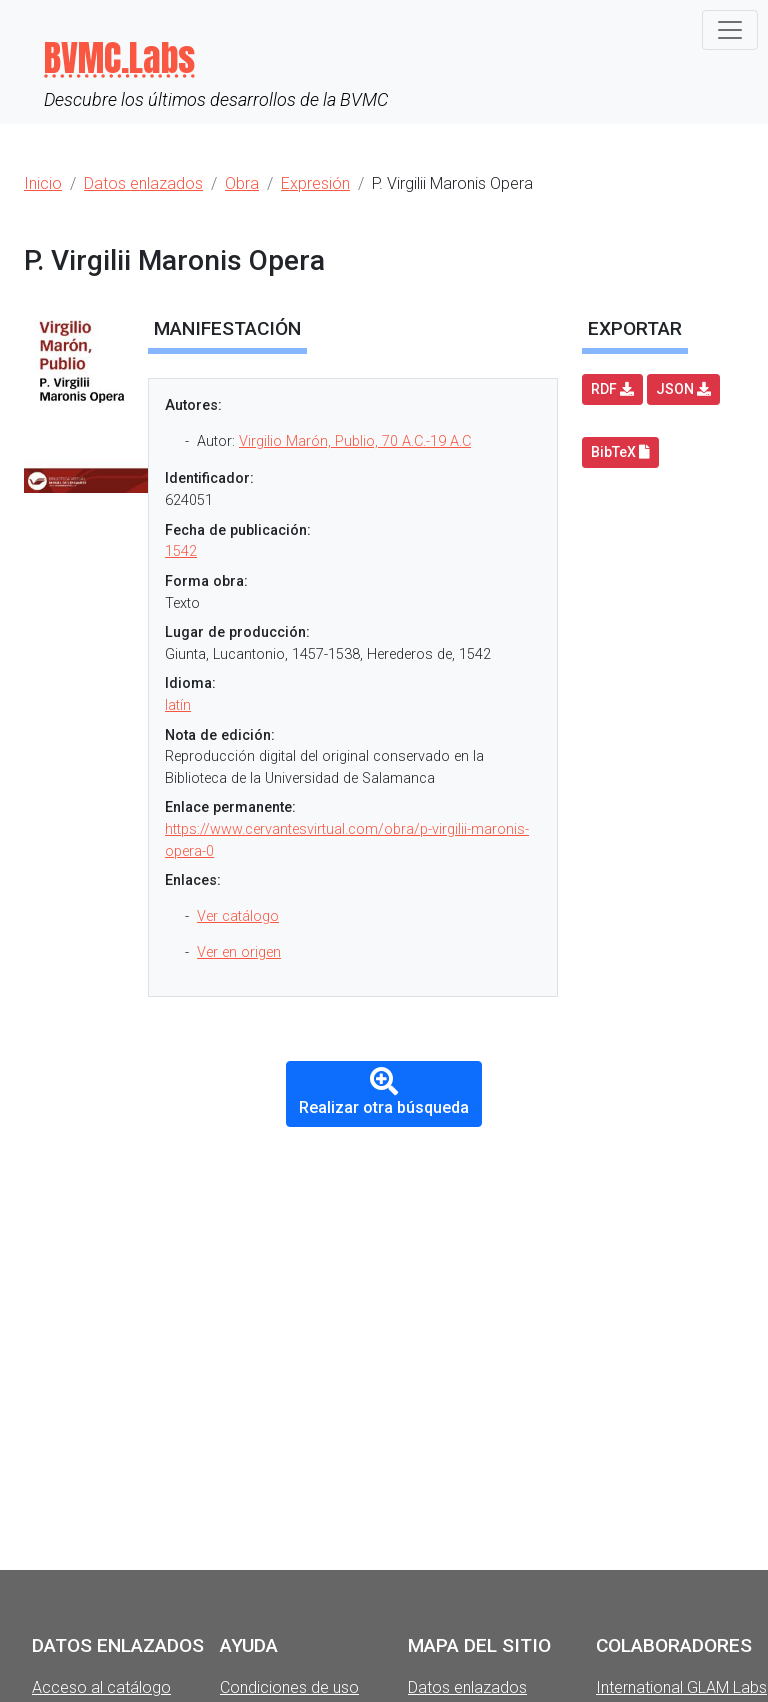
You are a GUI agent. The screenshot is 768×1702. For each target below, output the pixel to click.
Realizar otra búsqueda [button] (384, 1092)
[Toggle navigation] (730, 30)
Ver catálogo (238, 916)
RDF (612, 389)
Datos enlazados (467, 1687)
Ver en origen (239, 952)
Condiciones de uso (289, 1687)
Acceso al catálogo (101, 1687)
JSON (683, 389)
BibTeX (620, 452)
